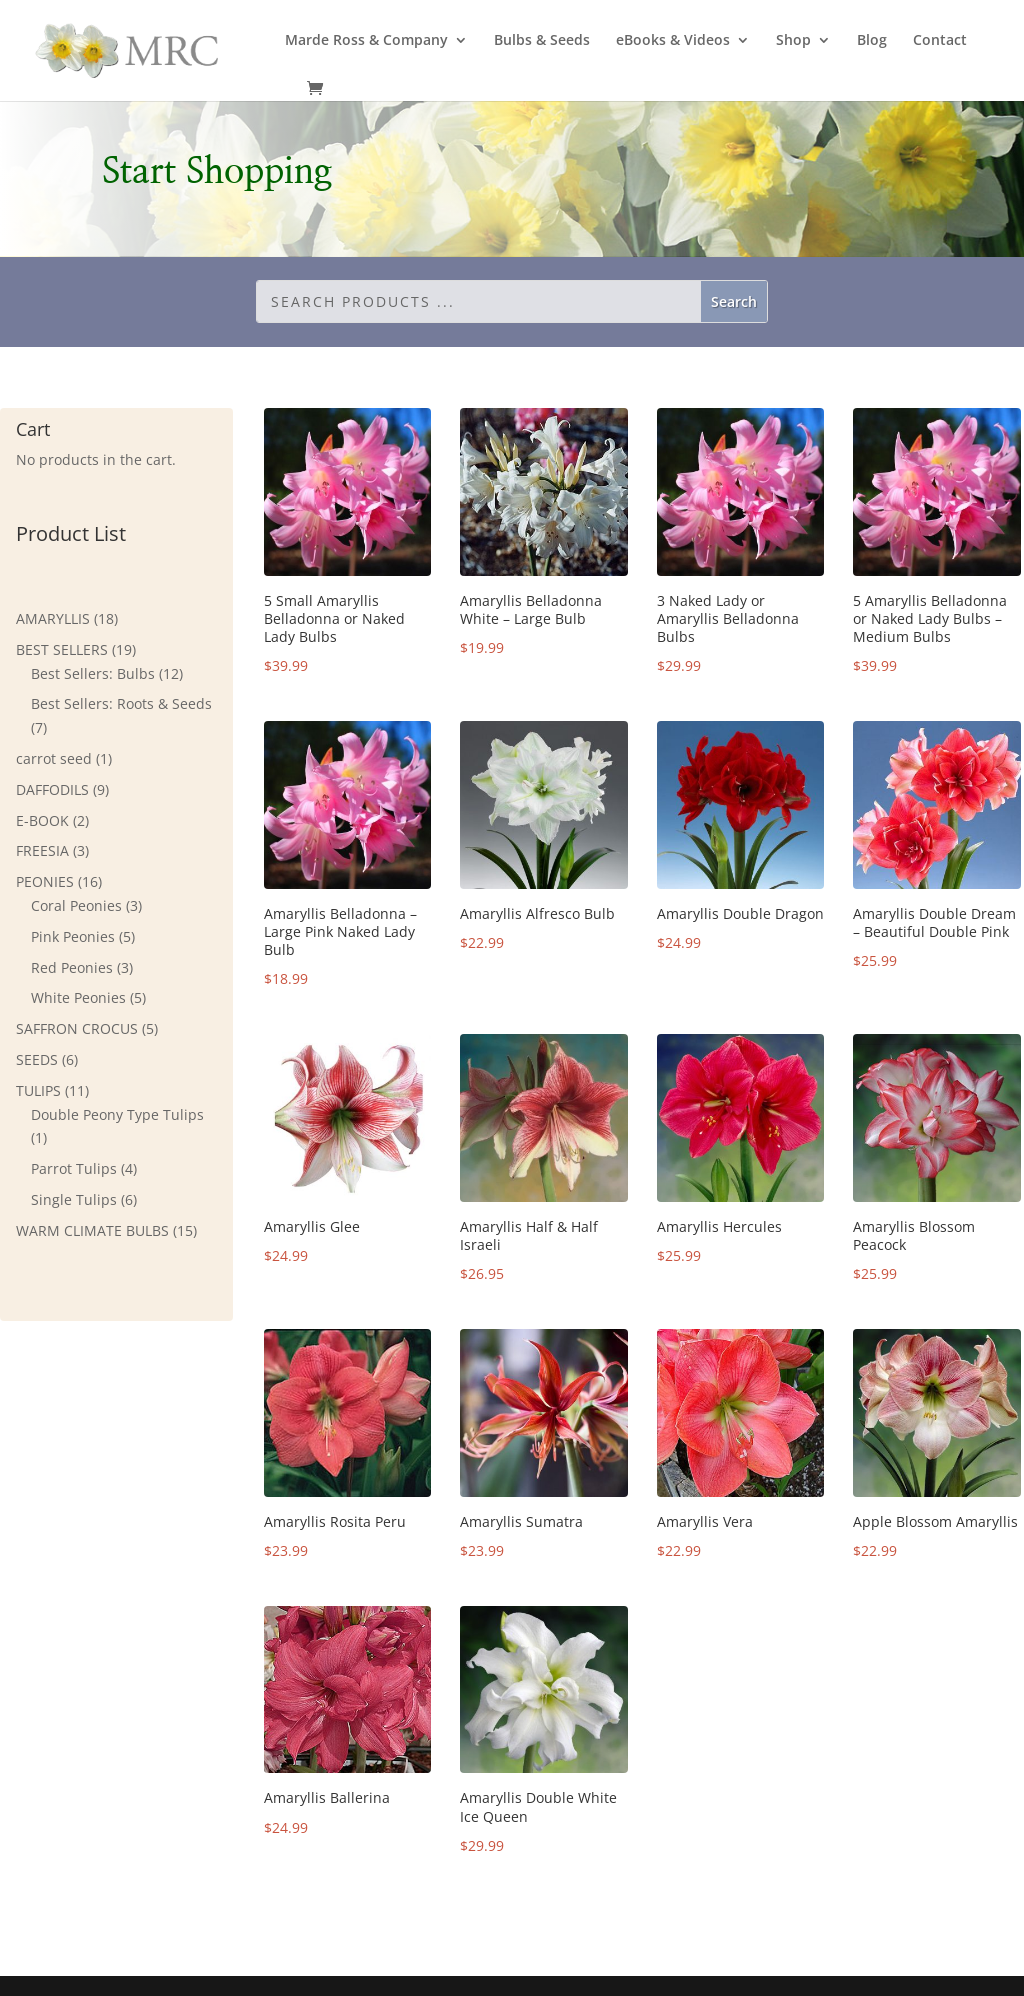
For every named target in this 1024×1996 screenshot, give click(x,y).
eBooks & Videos (673, 41)
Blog (872, 41)
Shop (793, 41)
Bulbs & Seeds (542, 41)
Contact (940, 41)
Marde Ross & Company (366, 41)
